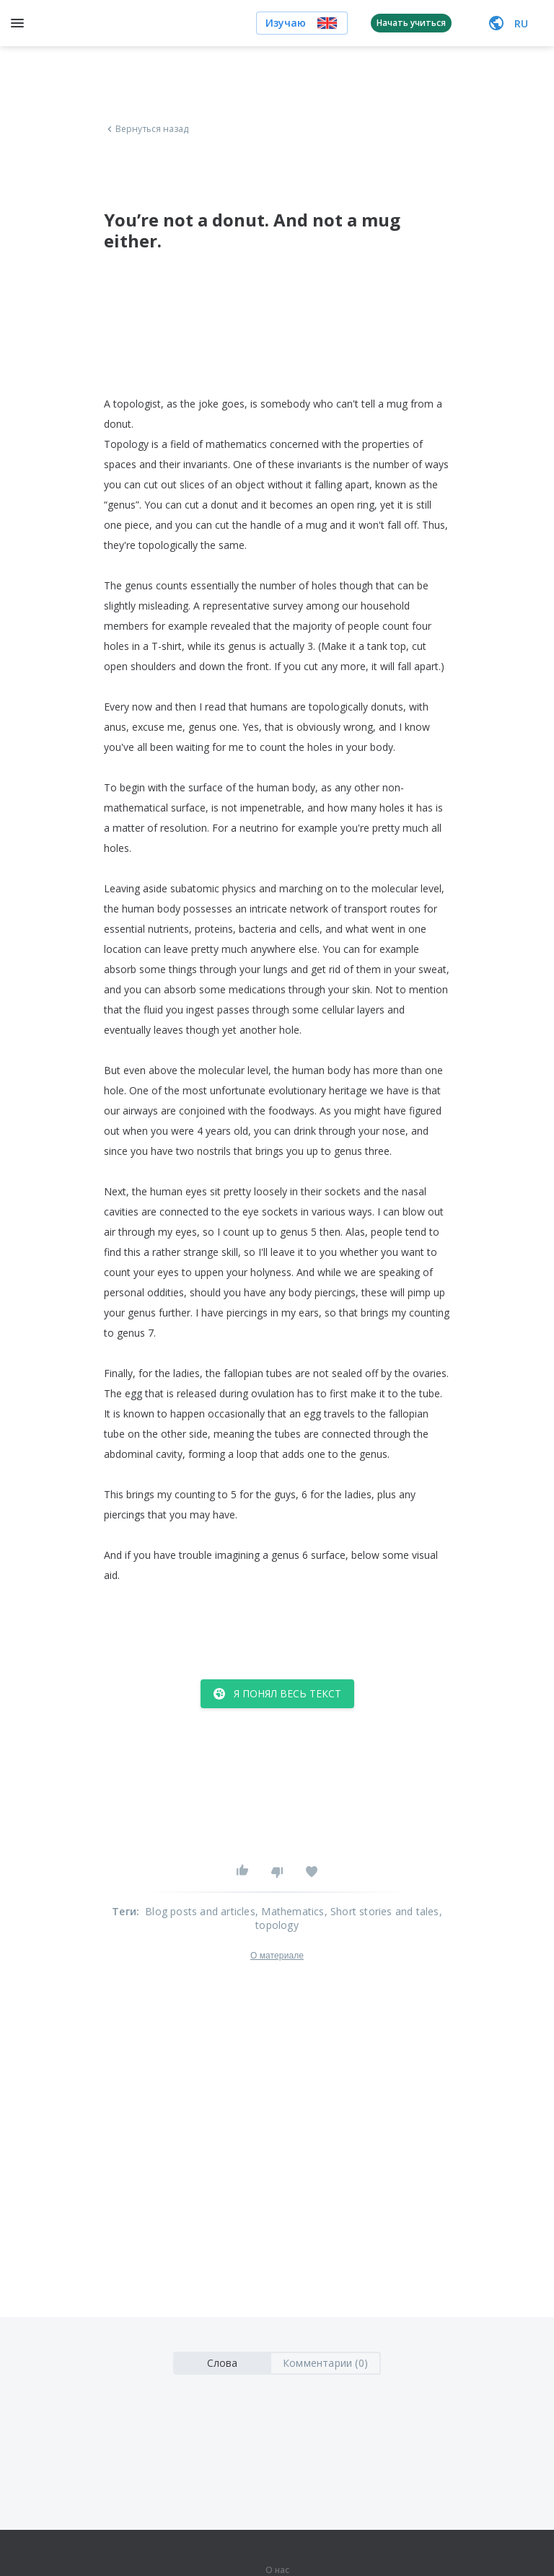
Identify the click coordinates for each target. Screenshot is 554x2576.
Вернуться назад (146, 129)
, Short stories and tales (382, 1911)
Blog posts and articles (200, 1911)
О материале (277, 1956)
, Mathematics (290, 1911)
